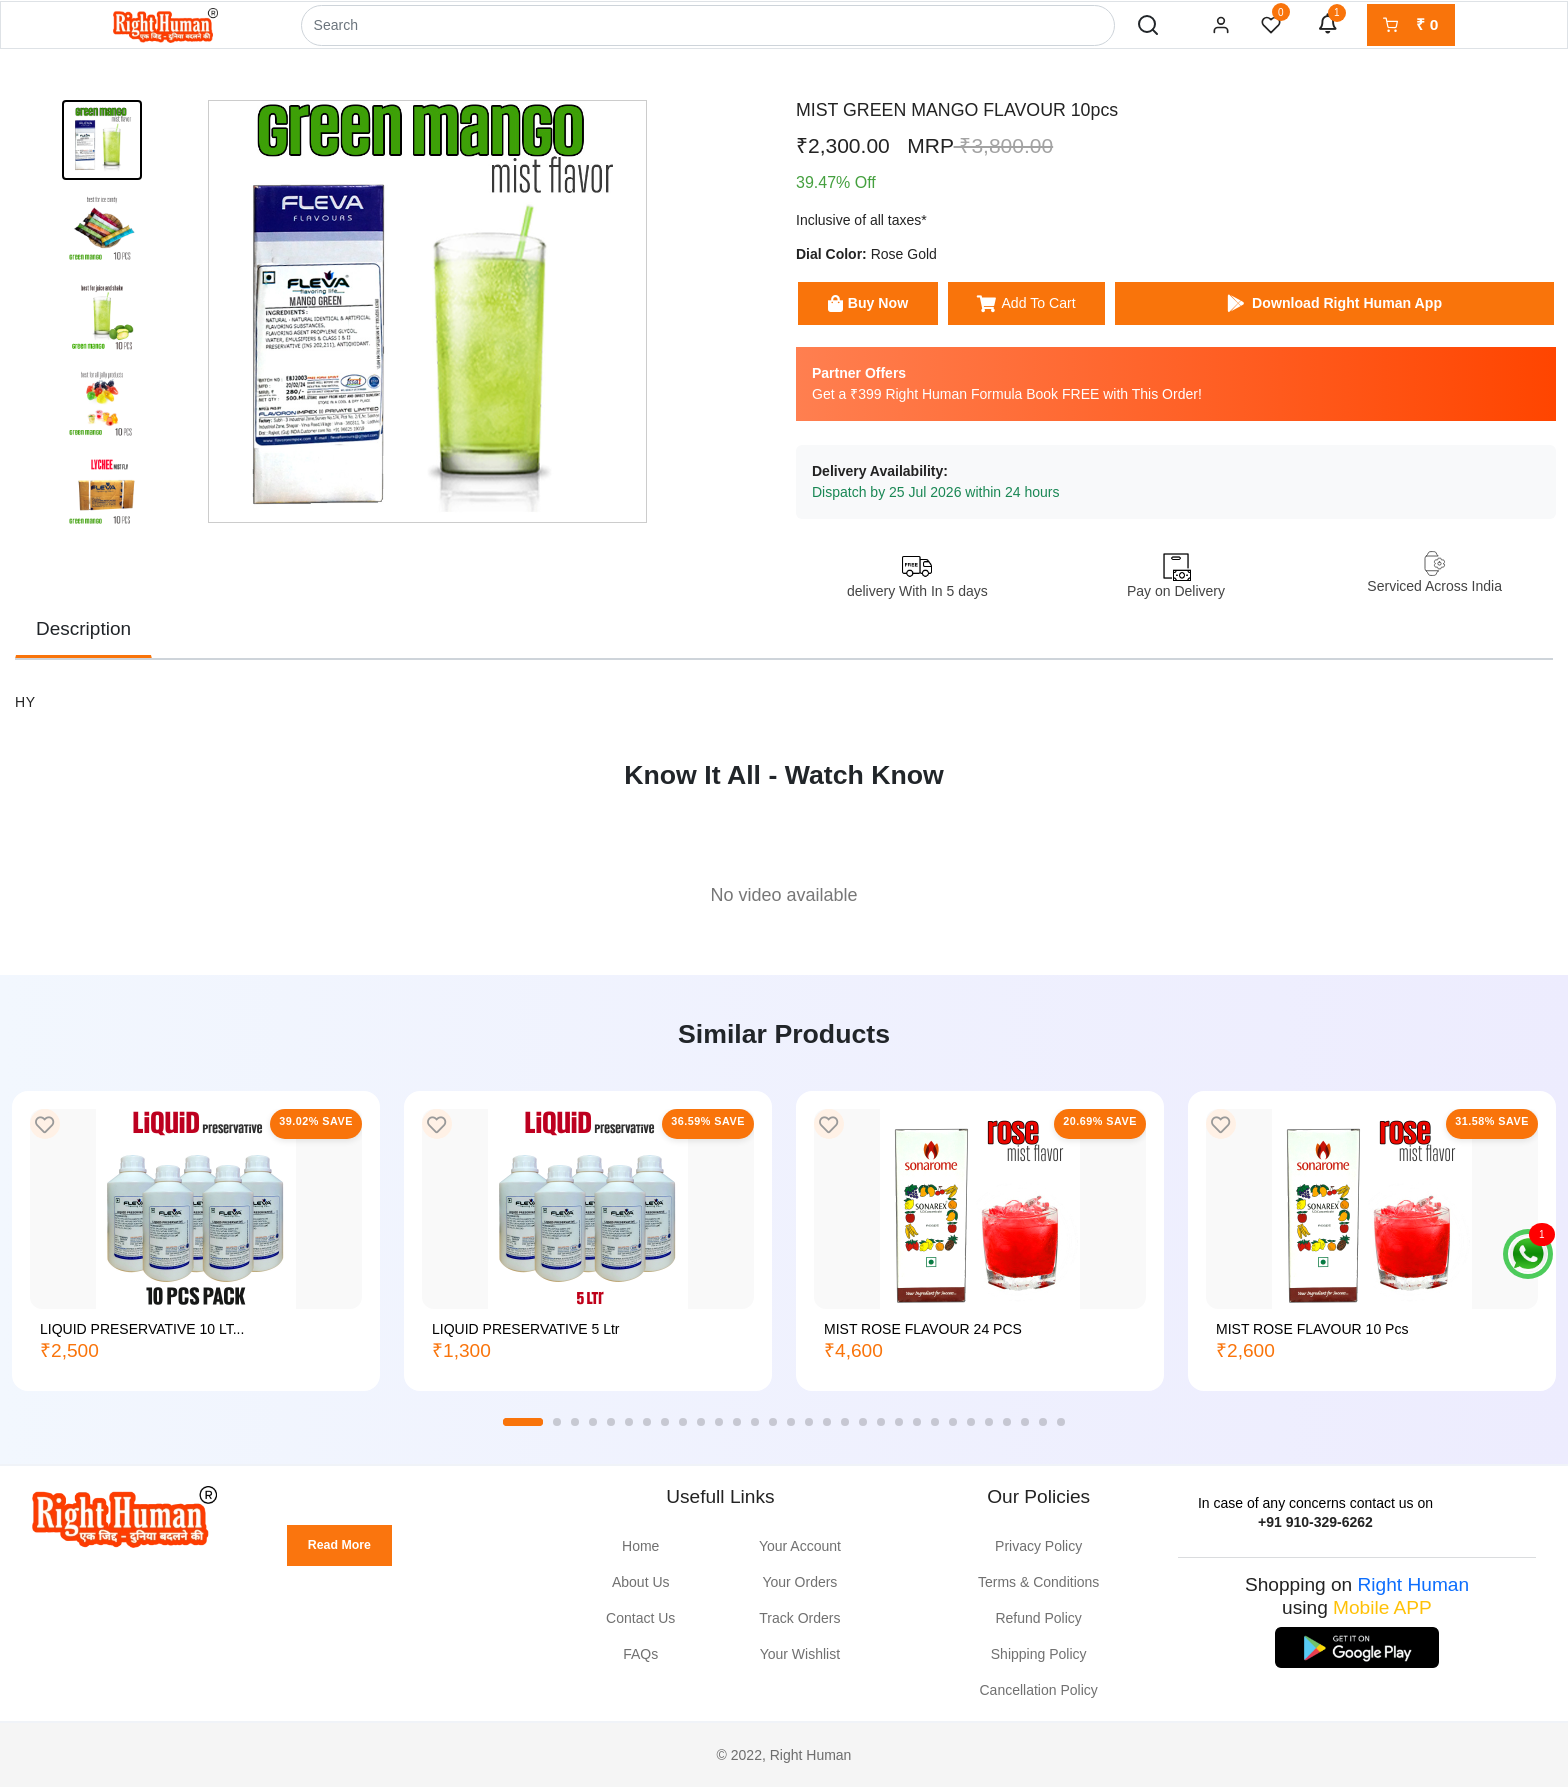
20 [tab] (881, 1428)
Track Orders (799, 1624)
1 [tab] (523, 1428)
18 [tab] (845, 1428)
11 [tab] (719, 1428)
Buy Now (884, 309)
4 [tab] (593, 1428)
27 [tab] (1007, 1428)
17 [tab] (827, 1428)
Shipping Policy (1039, 1660)
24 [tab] (953, 1428)
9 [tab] (683, 1428)
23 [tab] (935, 1428)
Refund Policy (1038, 1624)
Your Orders (799, 1588)
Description (83, 634)
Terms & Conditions (1038, 1588)
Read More (346, 1554)
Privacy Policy (1038, 1552)
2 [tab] (557, 1428)
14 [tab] (773, 1428)
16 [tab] (809, 1428)
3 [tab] (575, 1428)
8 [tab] (665, 1428)
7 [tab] (647, 1428)
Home (640, 1552)
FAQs (640, 1660)
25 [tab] (971, 1428)
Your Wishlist (800, 1660)
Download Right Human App (1369, 309)
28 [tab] (1025, 1428)
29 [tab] (1043, 1428)
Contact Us (640, 1624)
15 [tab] (791, 1428)
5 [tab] (611, 1428)
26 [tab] (989, 1428)
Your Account (800, 1552)
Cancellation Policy (1039, 1696)
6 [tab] (629, 1428)
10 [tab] (701, 1428)
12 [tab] (737, 1428)
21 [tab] (899, 1428)
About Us (641, 1588)
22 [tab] (917, 1428)
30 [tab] (1061, 1428)
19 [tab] (863, 1428)
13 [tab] (755, 1428)
